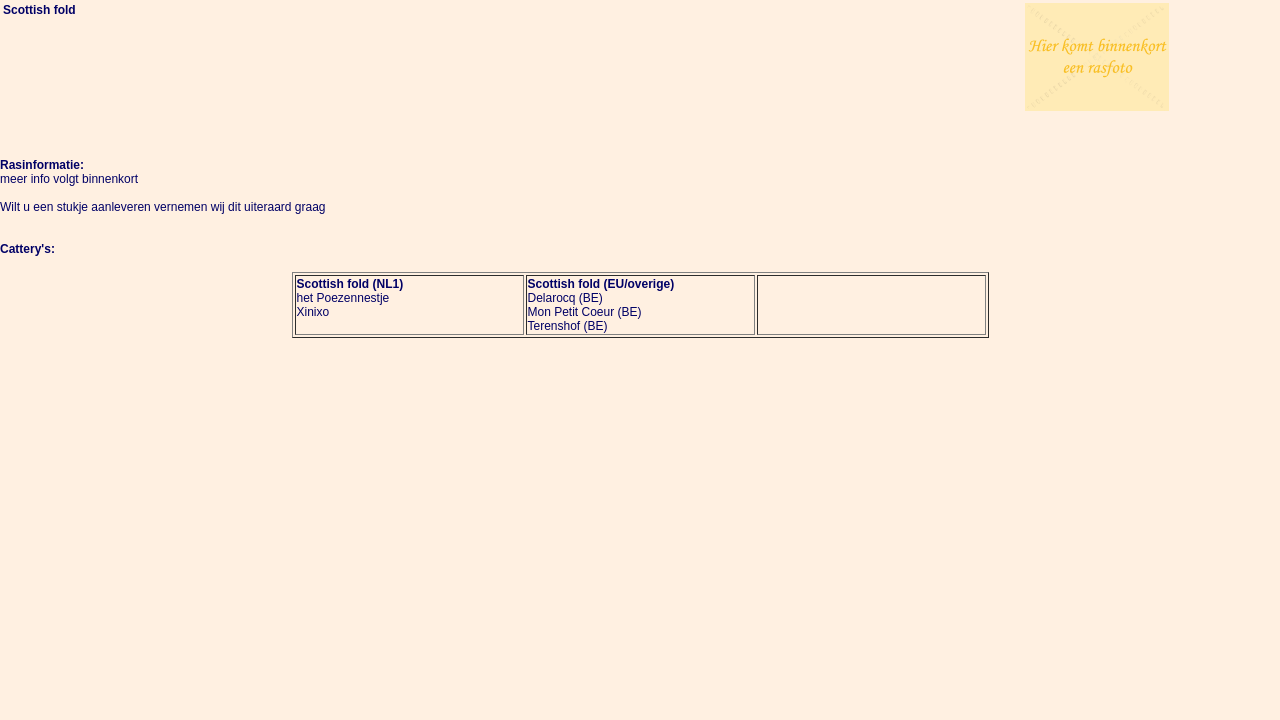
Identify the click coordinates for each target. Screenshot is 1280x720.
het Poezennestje (343, 298)
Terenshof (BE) (568, 326)
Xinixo (313, 312)
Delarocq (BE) (565, 298)
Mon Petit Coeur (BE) (585, 312)
